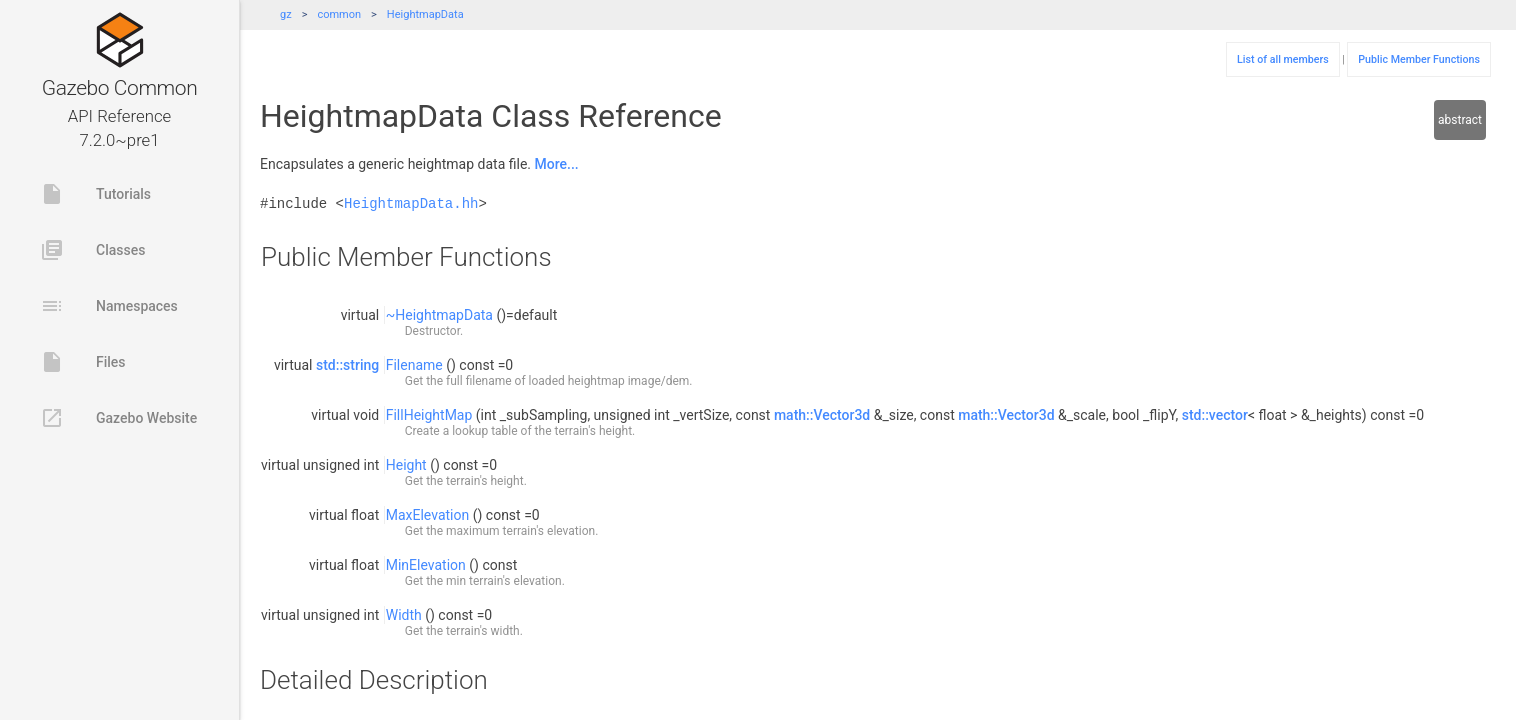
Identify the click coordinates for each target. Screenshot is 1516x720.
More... (556, 164)
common (339, 14)
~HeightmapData (439, 315)
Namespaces (109, 306)
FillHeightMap (429, 415)
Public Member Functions (1419, 59)
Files (83, 362)
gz (286, 14)
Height (406, 465)
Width (404, 615)
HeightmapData (425, 14)
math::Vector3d (822, 415)
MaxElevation (427, 515)
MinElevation (426, 565)
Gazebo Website (118, 418)
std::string (347, 365)
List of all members (1283, 59)
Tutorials (95, 194)
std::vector (1215, 415)
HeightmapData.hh (411, 203)
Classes (92, 250)
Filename (414, 365)
